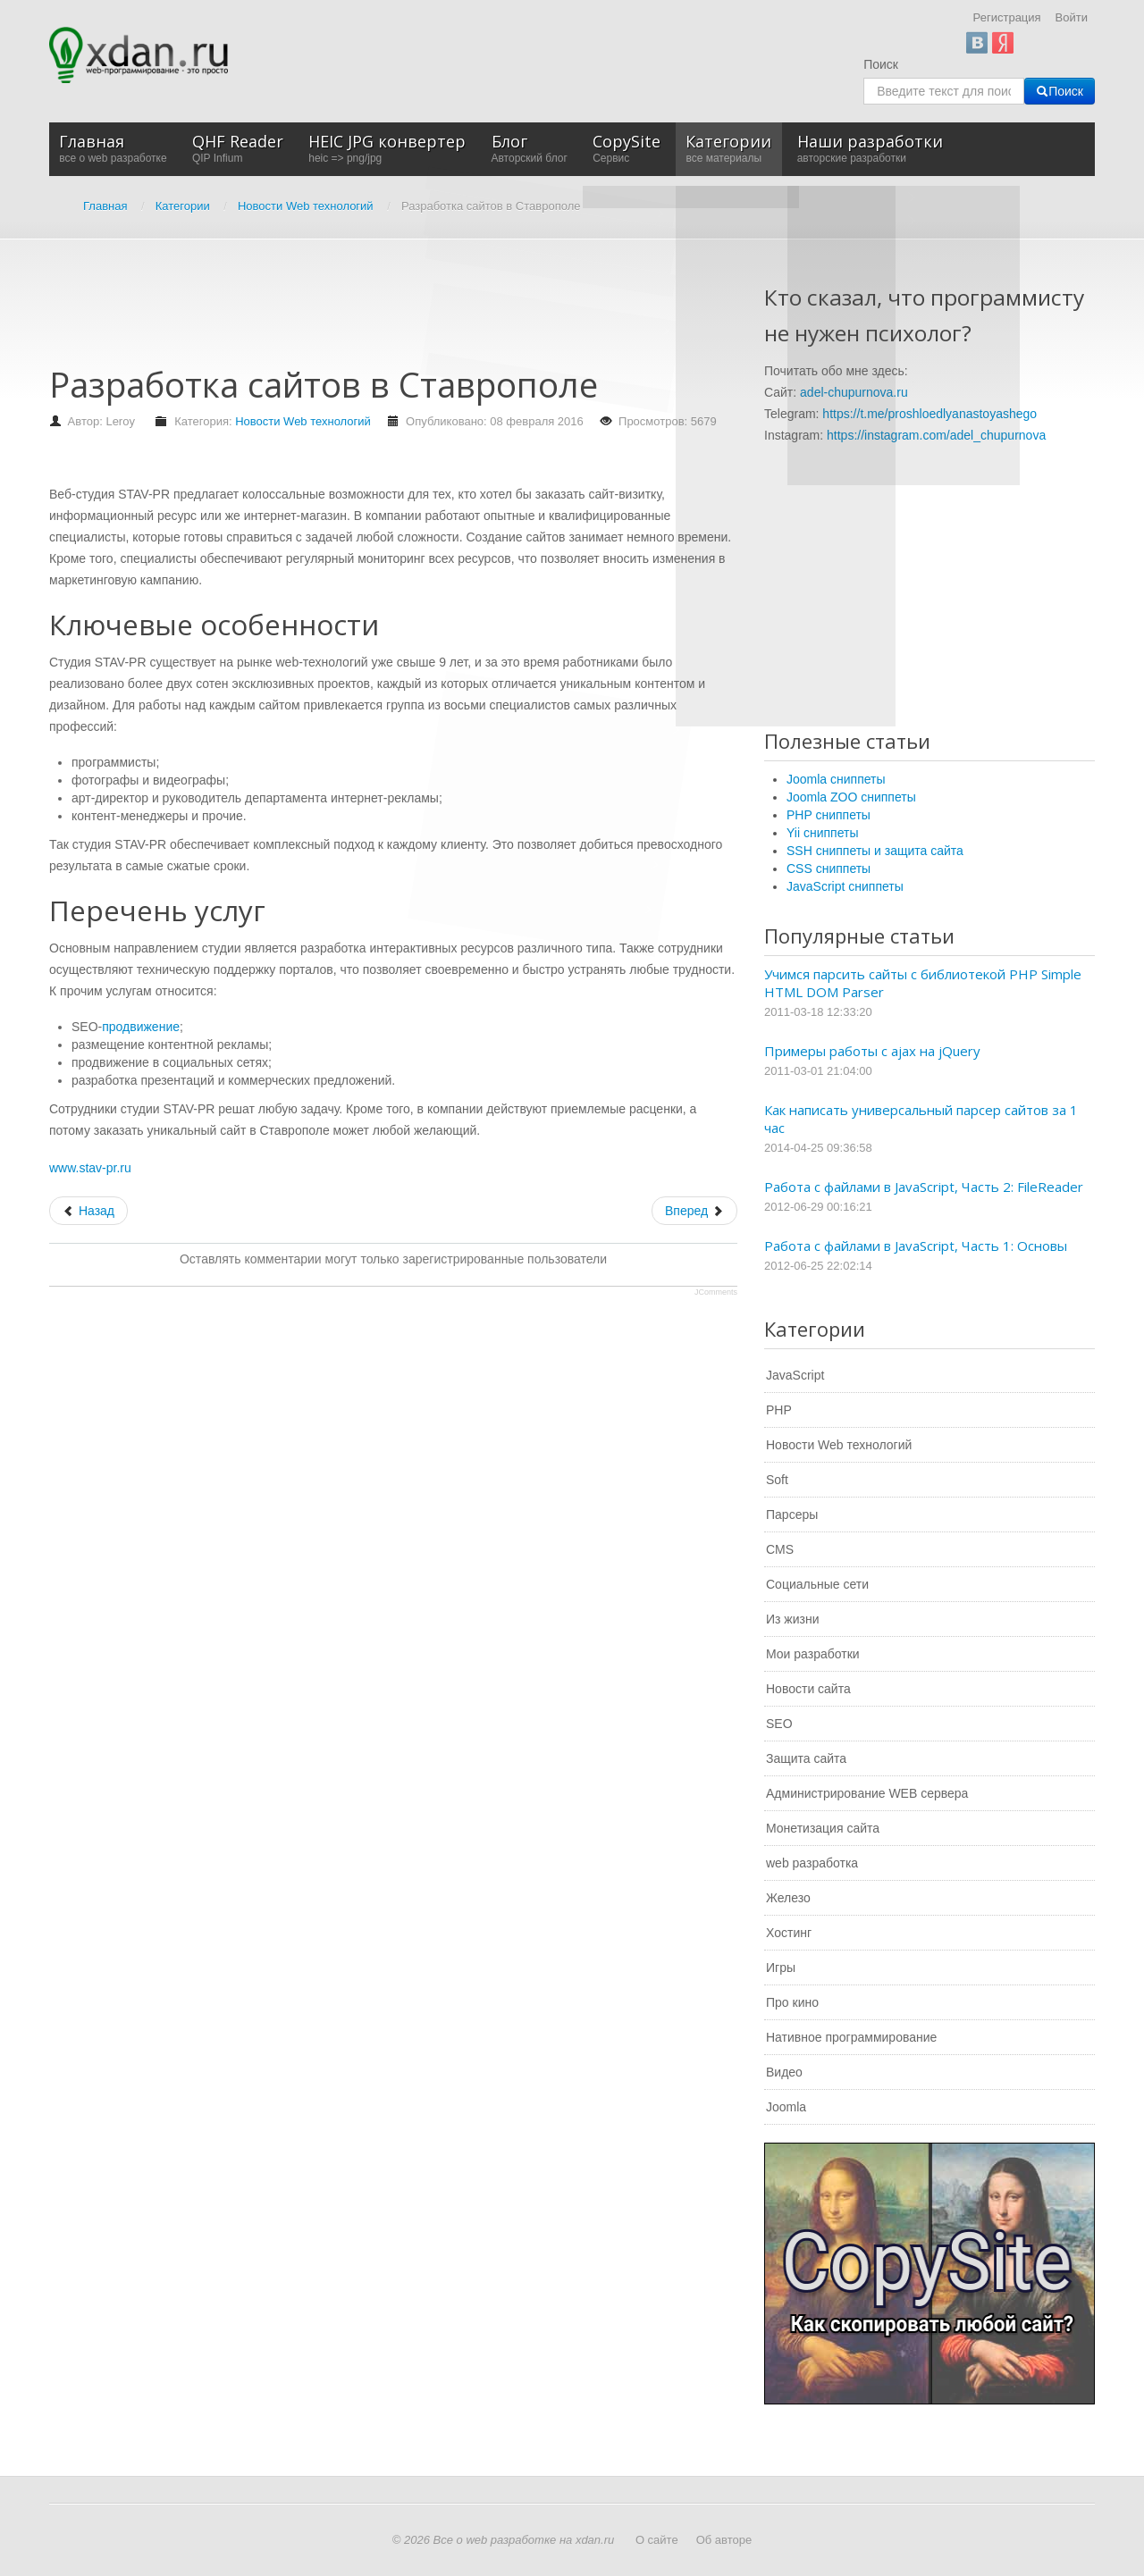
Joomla (786, 2107)
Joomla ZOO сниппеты (851, 797)
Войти (1072, 17)
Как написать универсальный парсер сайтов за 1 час (921, 1119)
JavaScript (795, 1375)
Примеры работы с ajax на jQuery (872, 1051)
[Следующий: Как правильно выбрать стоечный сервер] (694, 1210)
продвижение (141, 1026)
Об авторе (724, 2540)
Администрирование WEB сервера (867, 1793)
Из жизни (793, 1619)
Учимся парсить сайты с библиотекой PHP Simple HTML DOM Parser (922, 983)
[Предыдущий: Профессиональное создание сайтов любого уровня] (88, 1210)
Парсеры (792, 1514)
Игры (780, 1967)
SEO (779, 1723)
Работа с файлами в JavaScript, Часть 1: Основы (915, 1245)
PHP (779, 1410)
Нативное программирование (851, 2037)
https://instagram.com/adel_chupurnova (936, 435)
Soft (777, 1480)
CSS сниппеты (828, 868)
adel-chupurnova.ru (854, 392)
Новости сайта (808, 1689)
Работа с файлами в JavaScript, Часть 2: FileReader (923, 1187)
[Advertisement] (374, 311)
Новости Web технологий (303, 421)
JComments (715, 1292)
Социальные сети (817, 1584)
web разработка (812, 1863)
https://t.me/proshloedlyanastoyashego (929, 414)
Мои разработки (813, 1654)
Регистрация (1007, 17)
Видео (784, 2072)
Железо (788, 1898)
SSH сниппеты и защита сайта (874, 850)
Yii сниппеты (822, 833)
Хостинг (789, 1933)
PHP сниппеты (828, 815)
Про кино (792, 2002)
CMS (780, 1549)
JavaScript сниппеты (845, 886)
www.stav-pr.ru (90, 1168)
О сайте (656, 2540)
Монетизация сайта (822, 1828)
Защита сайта (806, 1758)
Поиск (880, 64)
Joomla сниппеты (836, 779)
